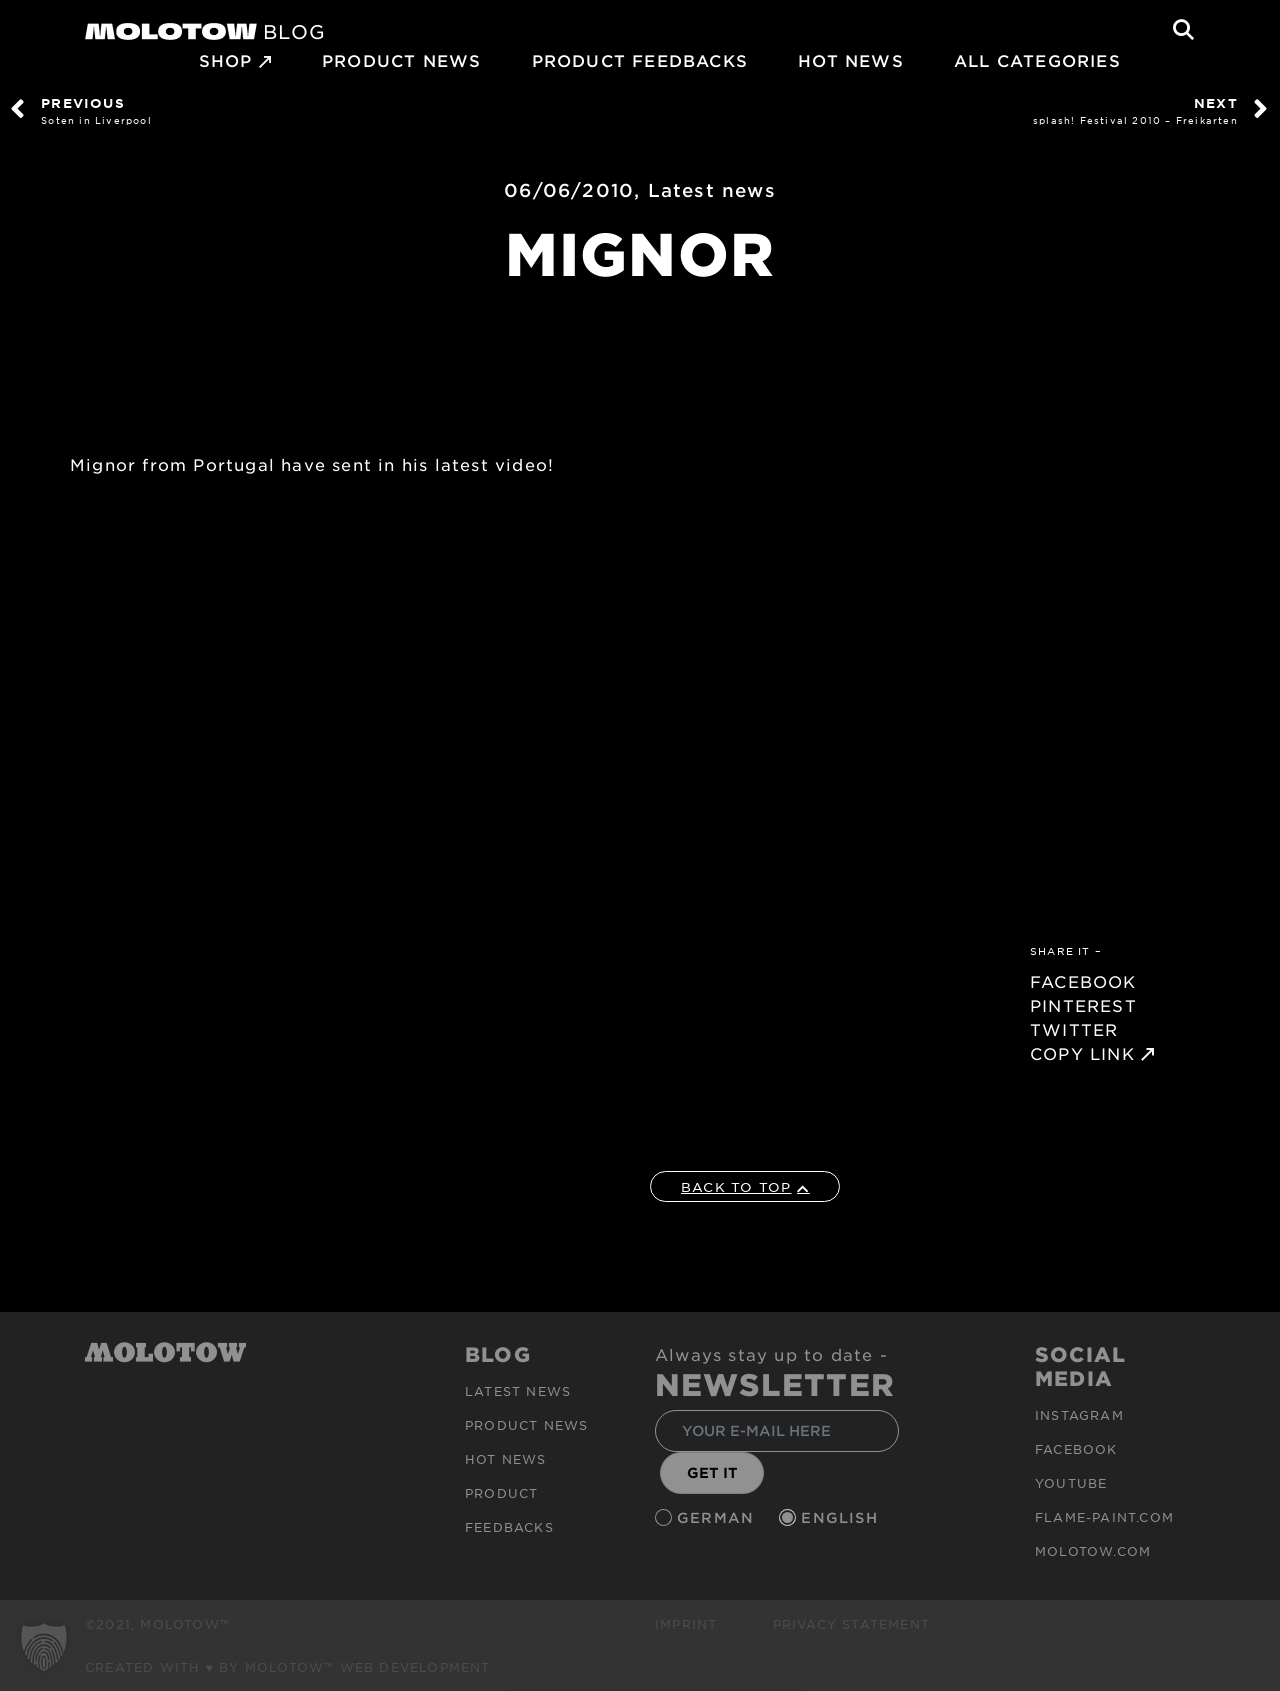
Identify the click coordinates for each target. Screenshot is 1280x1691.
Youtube (1071, 1483)
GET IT (712, 1472)
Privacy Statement (851, 1624)
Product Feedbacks (640, 60)
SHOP (226, 60)
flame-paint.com (1104, 1517)
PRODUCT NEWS (401, 60)
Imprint (686, 1624)
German (718, 1517)
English (842, 1517)
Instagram (1079, 1415)
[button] (44, 1647)
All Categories (1037, 60)
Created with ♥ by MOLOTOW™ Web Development (288, 1667)
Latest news (712, 190)
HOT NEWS (851, 60)
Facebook (1076, 1449)
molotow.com (1093, 1551)
